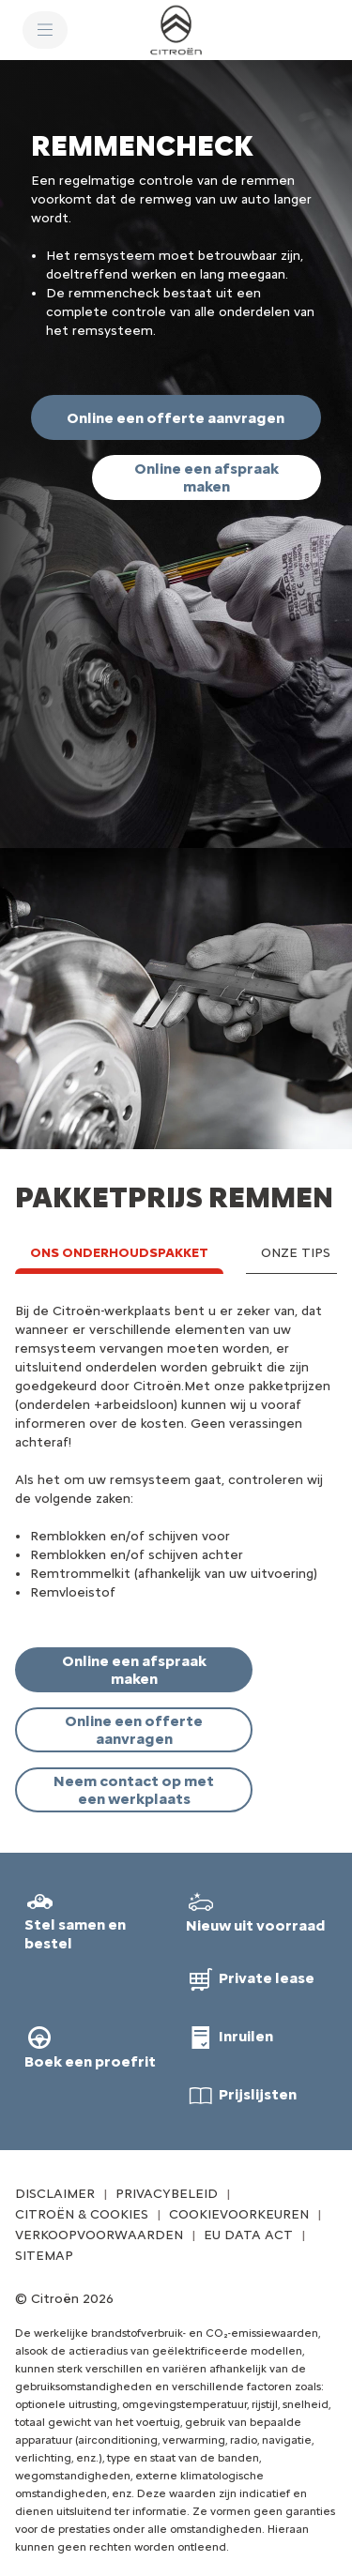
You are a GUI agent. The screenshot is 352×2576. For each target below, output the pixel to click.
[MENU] (45, 30)
